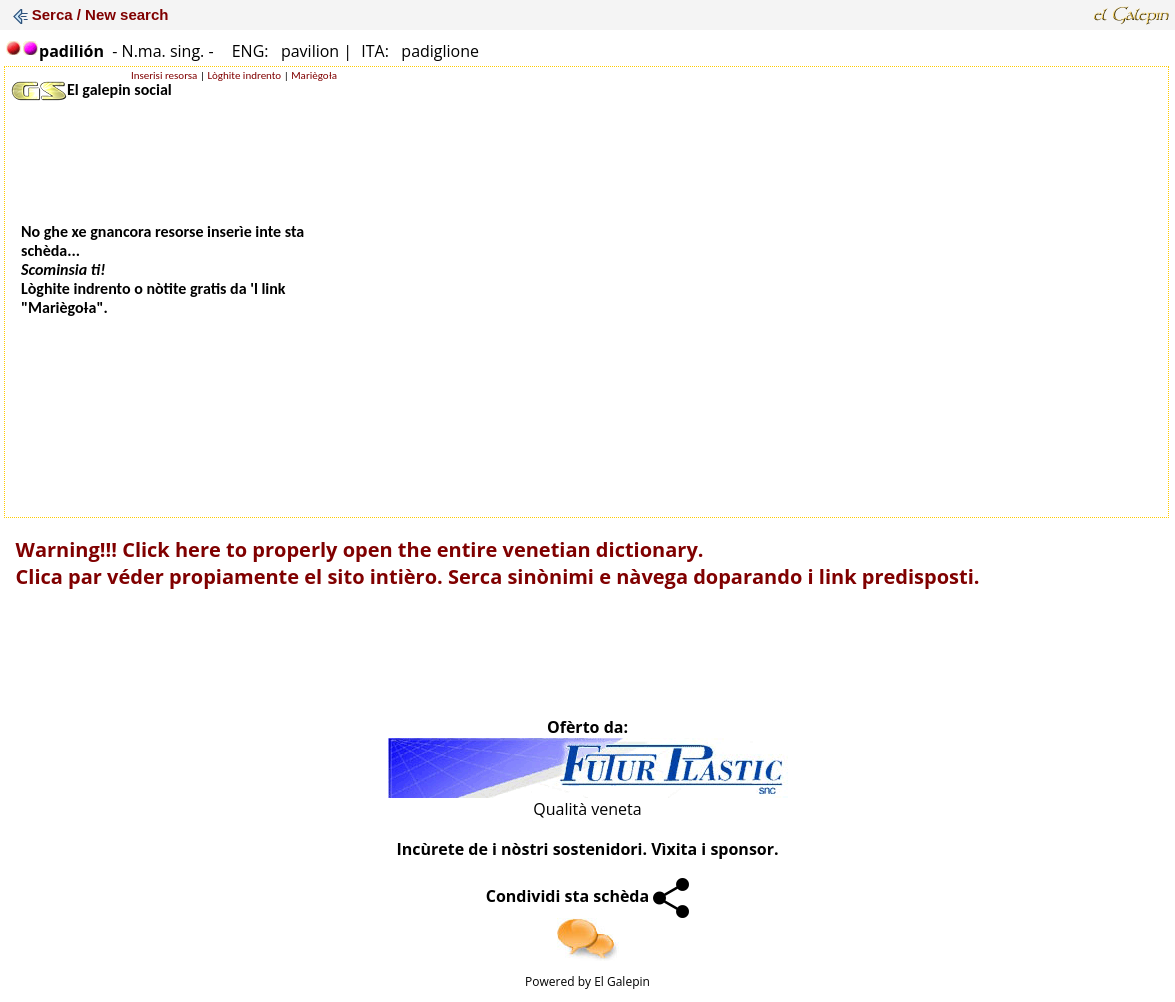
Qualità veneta (587, 809)
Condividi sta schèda (588, 896)
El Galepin (622, 981)
